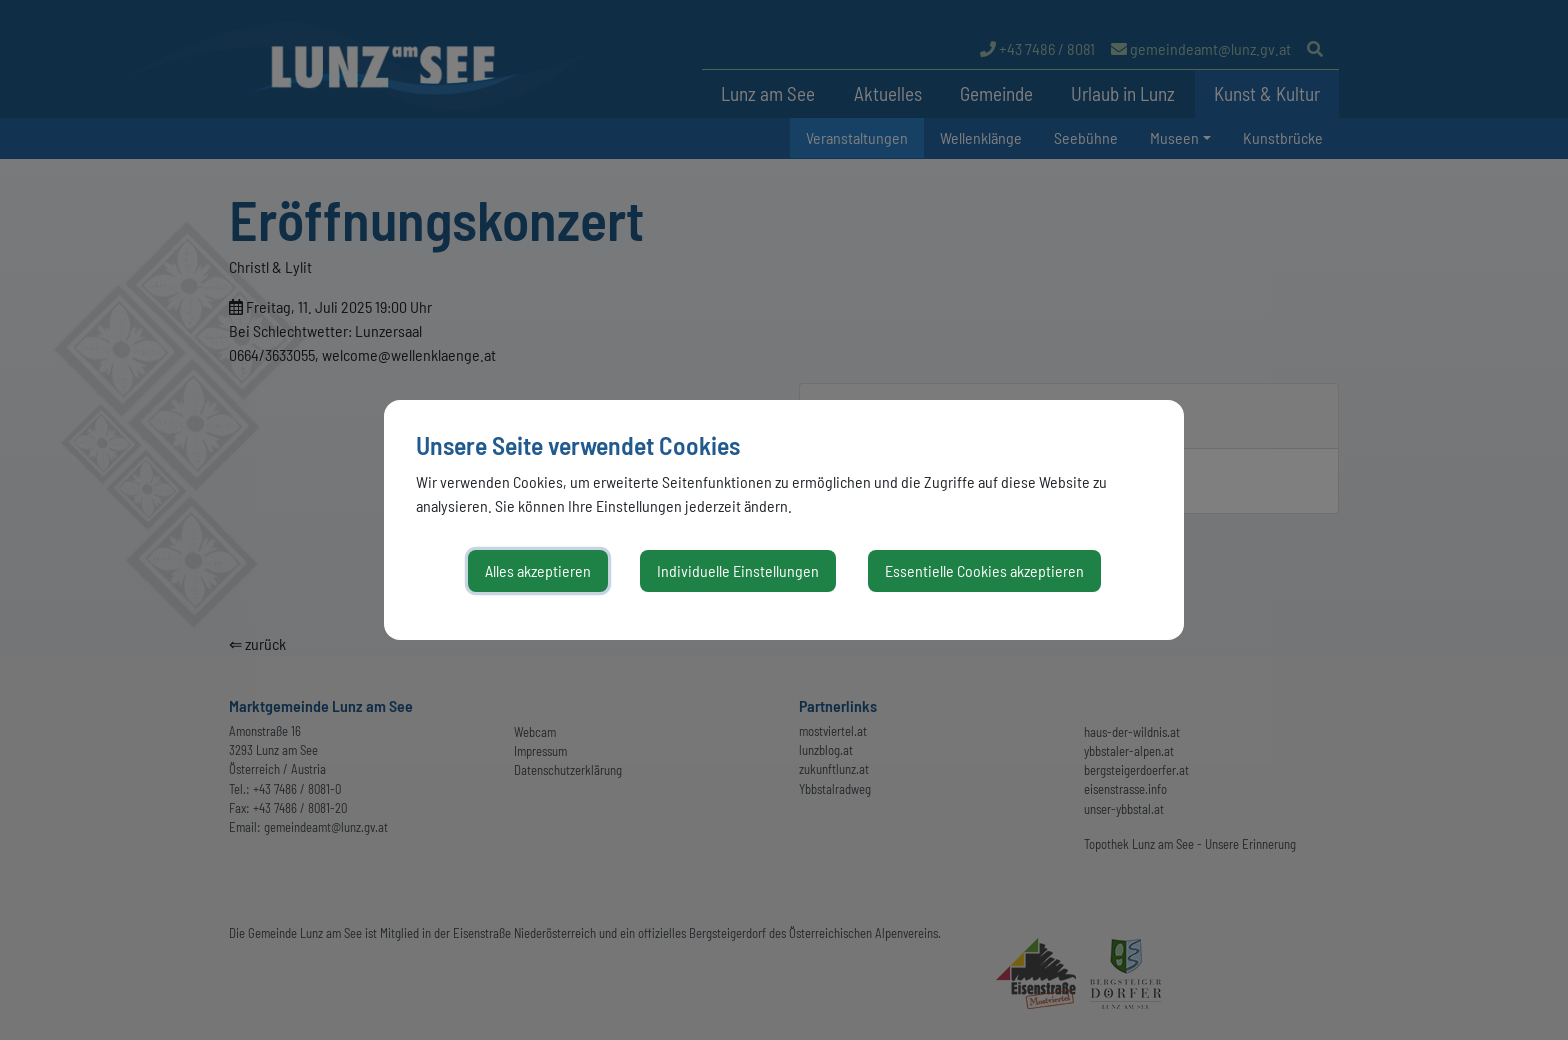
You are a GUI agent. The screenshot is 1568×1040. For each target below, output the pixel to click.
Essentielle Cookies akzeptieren (984, 570)
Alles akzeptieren (538, 570)
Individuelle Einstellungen (738, 570)
